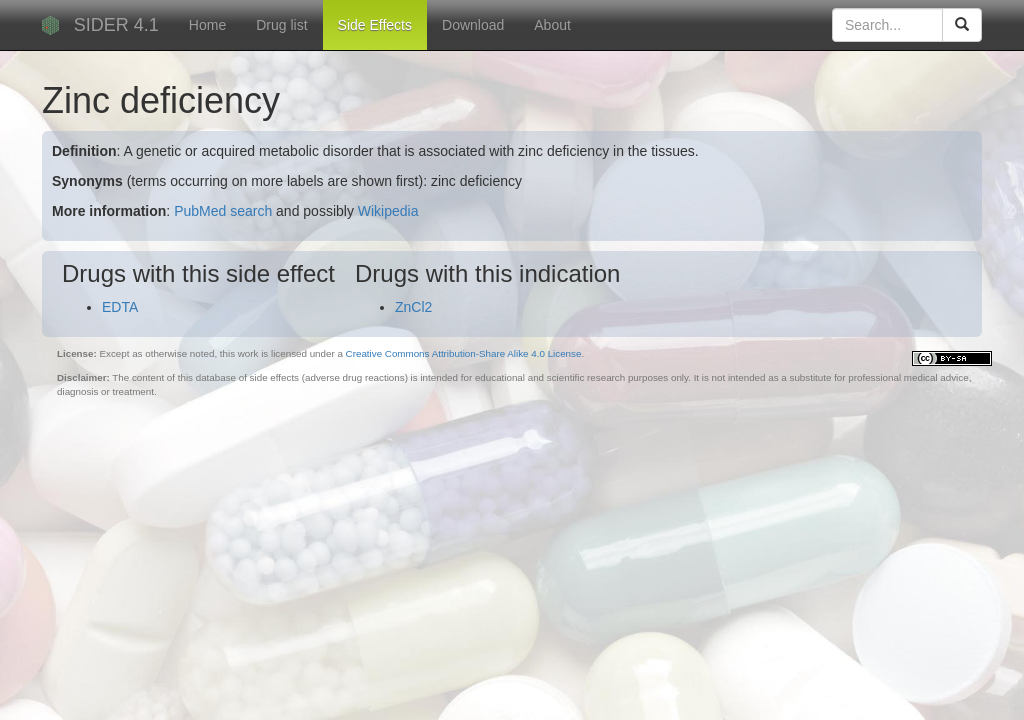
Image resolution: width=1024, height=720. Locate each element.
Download (473, 25)
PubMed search (223, 211)
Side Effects (375, 25)
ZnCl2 (413, 307)
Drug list (281, 25)
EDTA (120, 307)
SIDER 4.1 (116, 25)
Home (207, 25)
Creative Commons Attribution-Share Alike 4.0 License (464, 353)
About (552, 25)
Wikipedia (388, 211)
